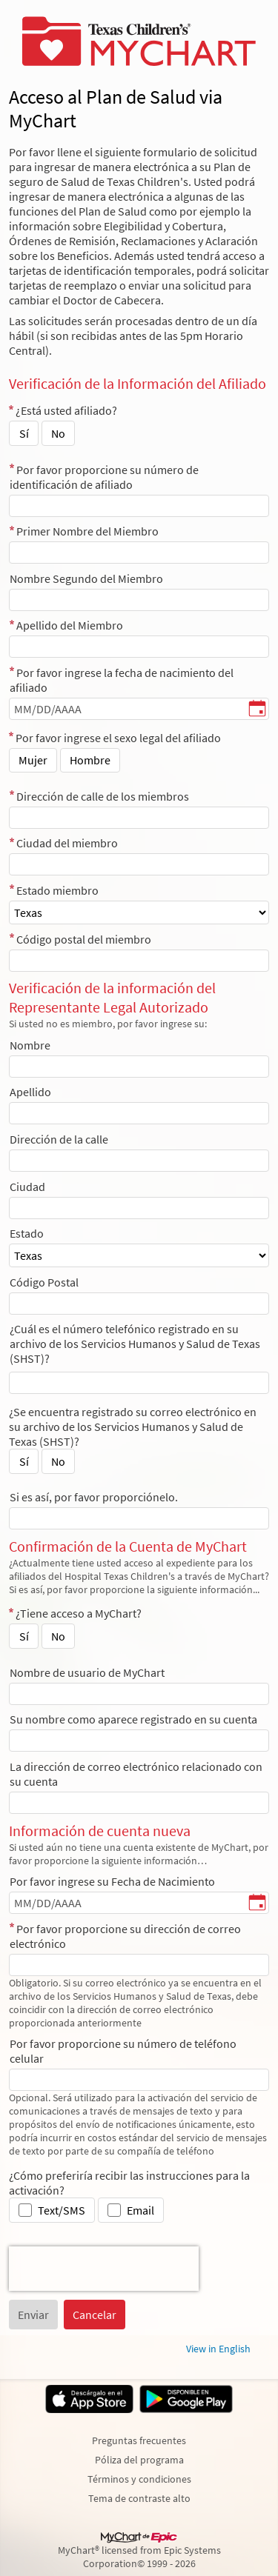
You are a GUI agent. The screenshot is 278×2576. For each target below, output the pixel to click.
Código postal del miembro (83, 939)
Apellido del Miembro (69, 625)
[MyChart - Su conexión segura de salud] (139, 41)
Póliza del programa (139, 2459)
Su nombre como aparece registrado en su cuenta (133, 1719)
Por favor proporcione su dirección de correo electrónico (125, 1936)
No (58, 433)
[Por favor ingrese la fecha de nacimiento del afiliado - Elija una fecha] (257, 709)
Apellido (30, 1091)
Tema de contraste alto (139, 2498)
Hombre (90, 760)
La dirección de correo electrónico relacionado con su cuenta (136, 1774)
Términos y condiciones (139, 2479)
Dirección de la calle (59, 1139)
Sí (24, 433)
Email (140, 2210)
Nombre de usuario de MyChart (87, 1672)
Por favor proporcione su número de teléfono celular (123, 2051)
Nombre (30, 1045)
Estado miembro (57, 890)
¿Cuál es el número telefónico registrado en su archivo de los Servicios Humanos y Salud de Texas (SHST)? (135, 1343)
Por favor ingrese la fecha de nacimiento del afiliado (122, 680)
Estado (27, 1233)
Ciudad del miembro (67, 842)
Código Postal (44, 1282)
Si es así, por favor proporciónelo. (94, 1496)
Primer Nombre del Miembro (87, 531)
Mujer (33, 760)
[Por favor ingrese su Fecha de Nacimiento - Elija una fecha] (257, 1903)
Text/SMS (61, 2210)
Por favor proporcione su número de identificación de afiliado (104, 477)
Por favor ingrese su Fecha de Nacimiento (112, 1881)
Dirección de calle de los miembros (102, 796)
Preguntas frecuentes (139, 2440)
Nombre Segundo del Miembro (86, 578)
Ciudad (27, 1186)
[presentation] (104, 2268)
